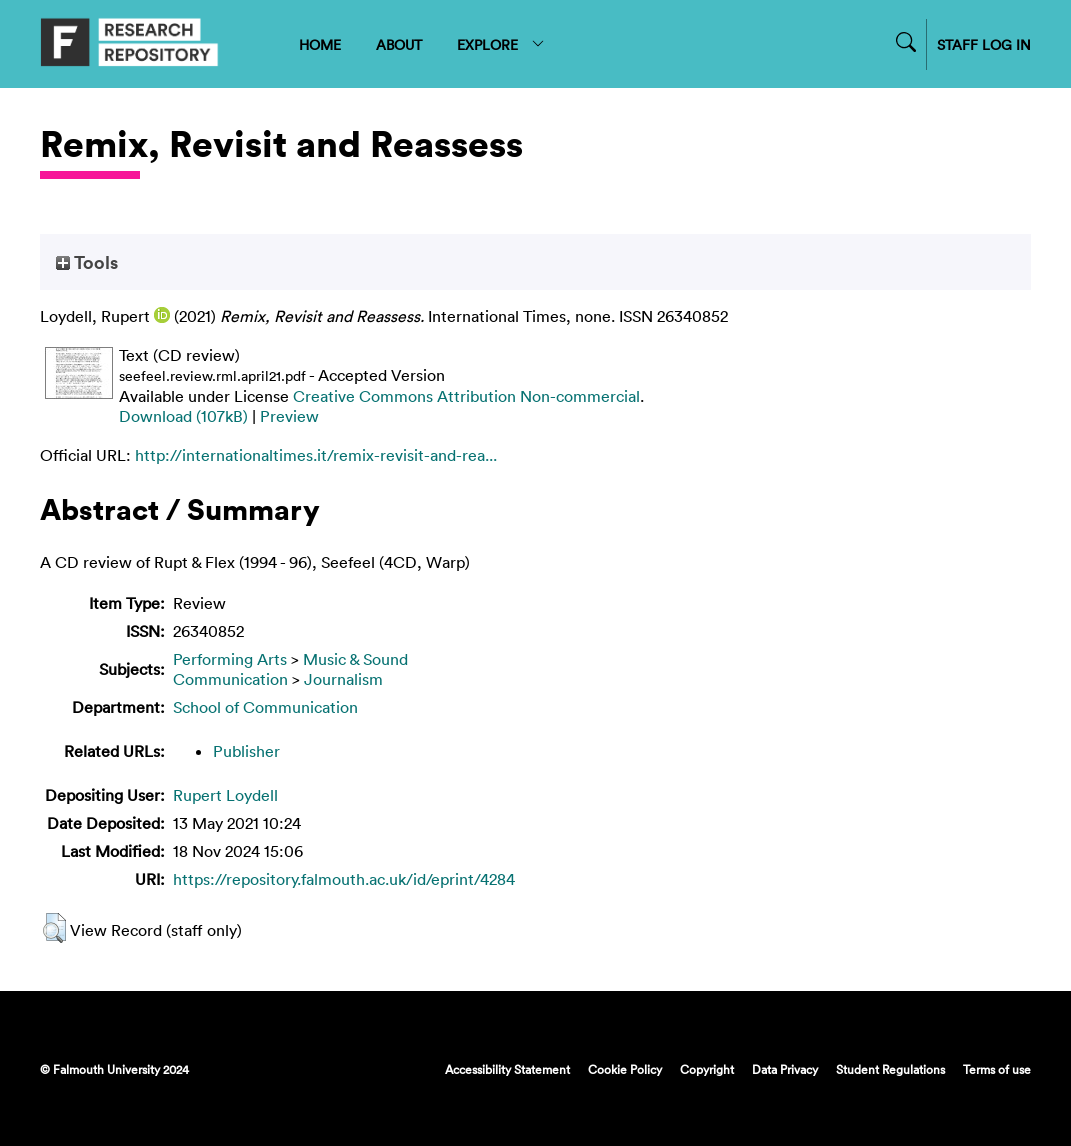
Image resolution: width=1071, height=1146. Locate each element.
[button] (54, 928)
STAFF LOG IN (984, 44)
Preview (289, 416)
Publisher (246, 751)
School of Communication (265, 707)
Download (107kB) (183, 416)
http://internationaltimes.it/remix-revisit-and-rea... (316, 455)
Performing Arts (230, 659)
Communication (230, 679)
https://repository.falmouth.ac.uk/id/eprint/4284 (344, 879)
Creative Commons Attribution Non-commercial (466, 396)
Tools (87, 262)
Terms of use (997, 1069)
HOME (320, 44)
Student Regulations (890, 1069)
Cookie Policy (625, 1069)
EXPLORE (501, 44)
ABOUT (399, 44)
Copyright (707, 1069)
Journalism (343, 679)
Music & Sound (355, 659)
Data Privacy (785, 1069)
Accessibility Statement (507, 1069)
